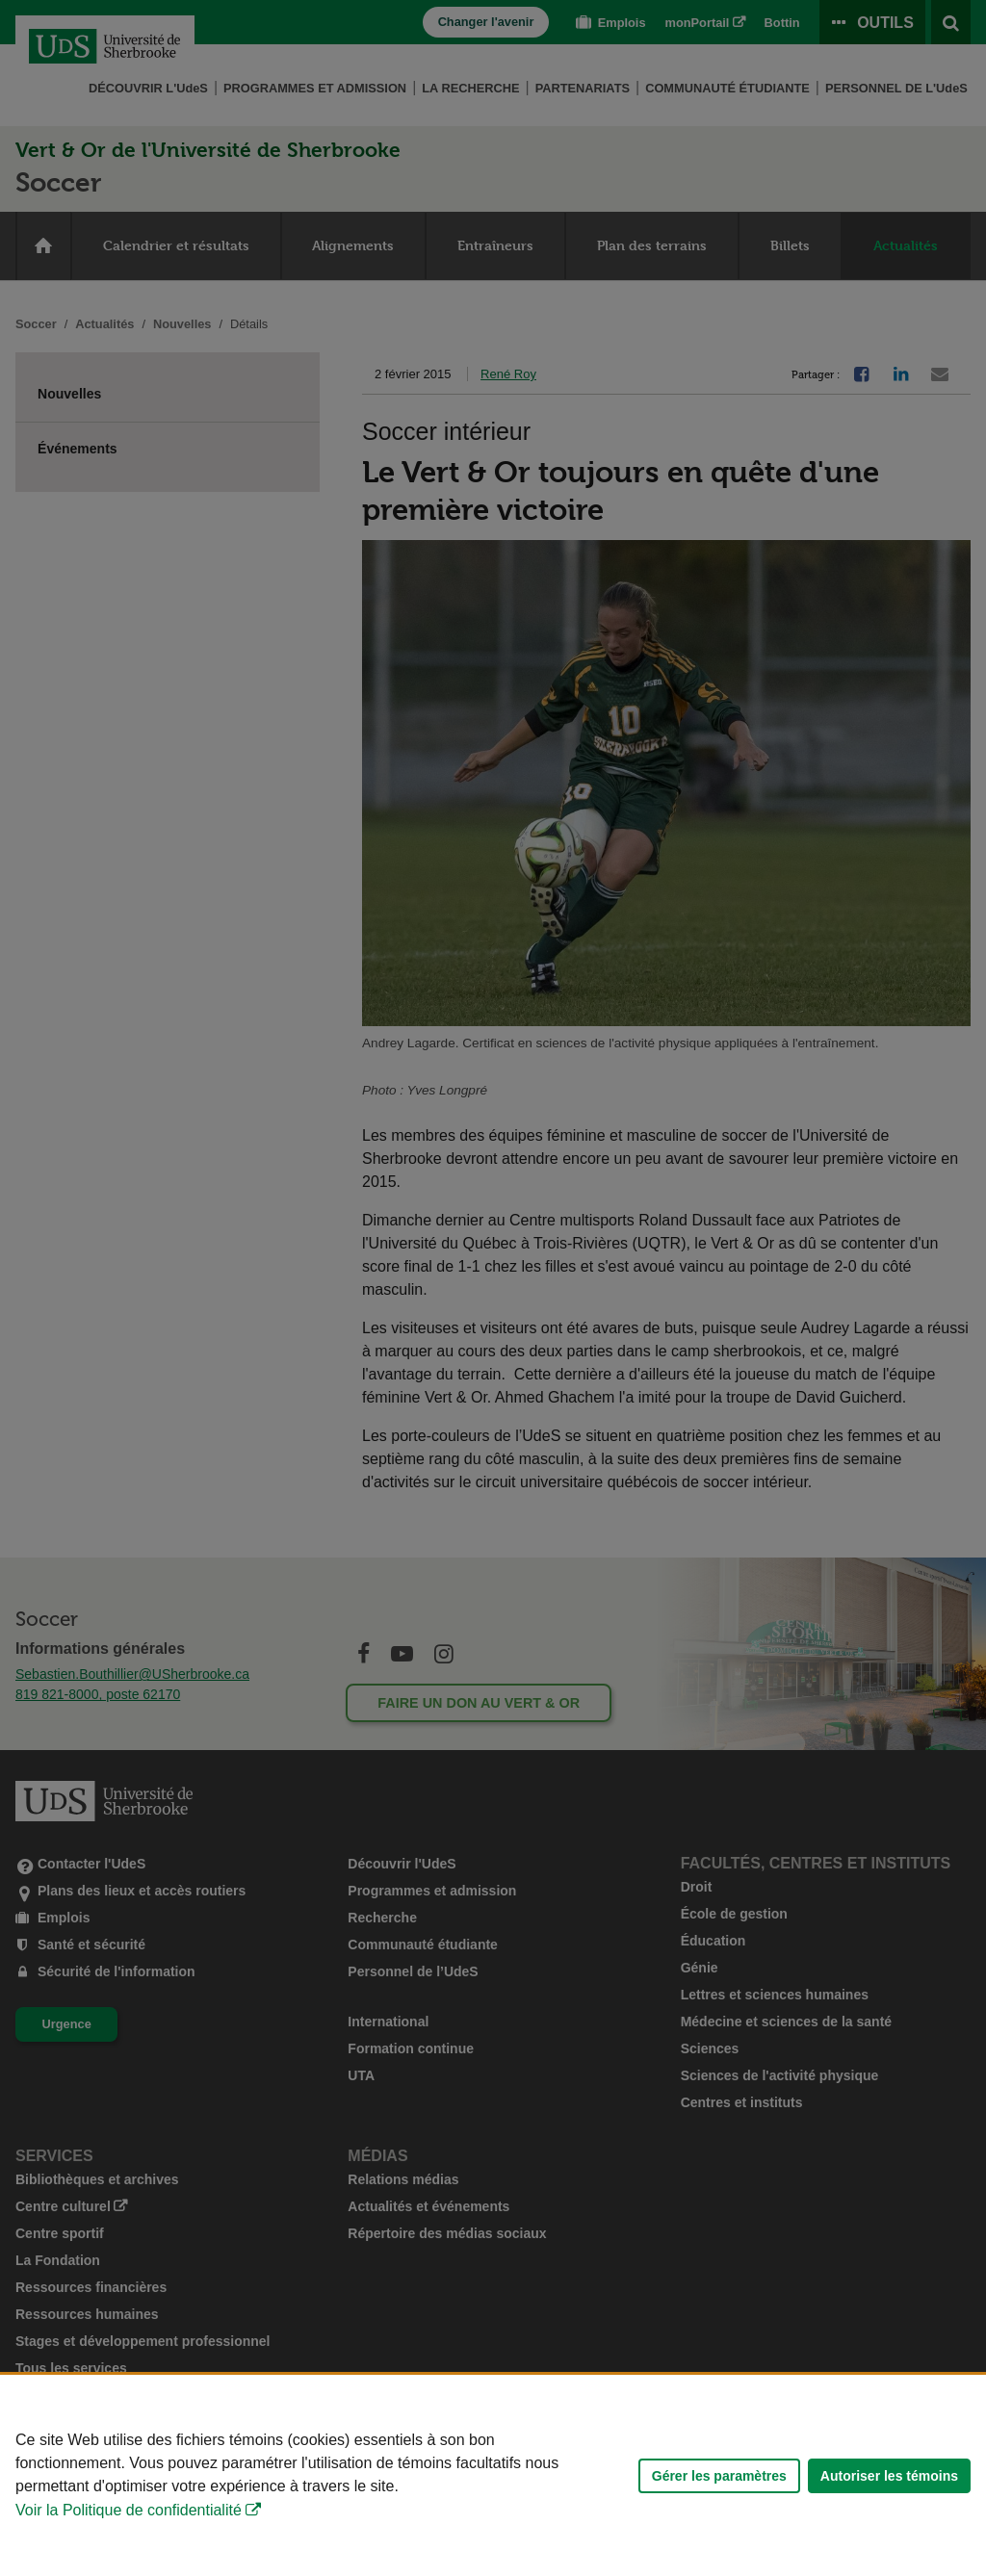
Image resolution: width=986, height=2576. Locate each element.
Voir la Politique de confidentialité (128, 2510)
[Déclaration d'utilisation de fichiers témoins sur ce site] (493, 2475)
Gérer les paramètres (719, 2476)
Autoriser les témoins (889, 2476)
